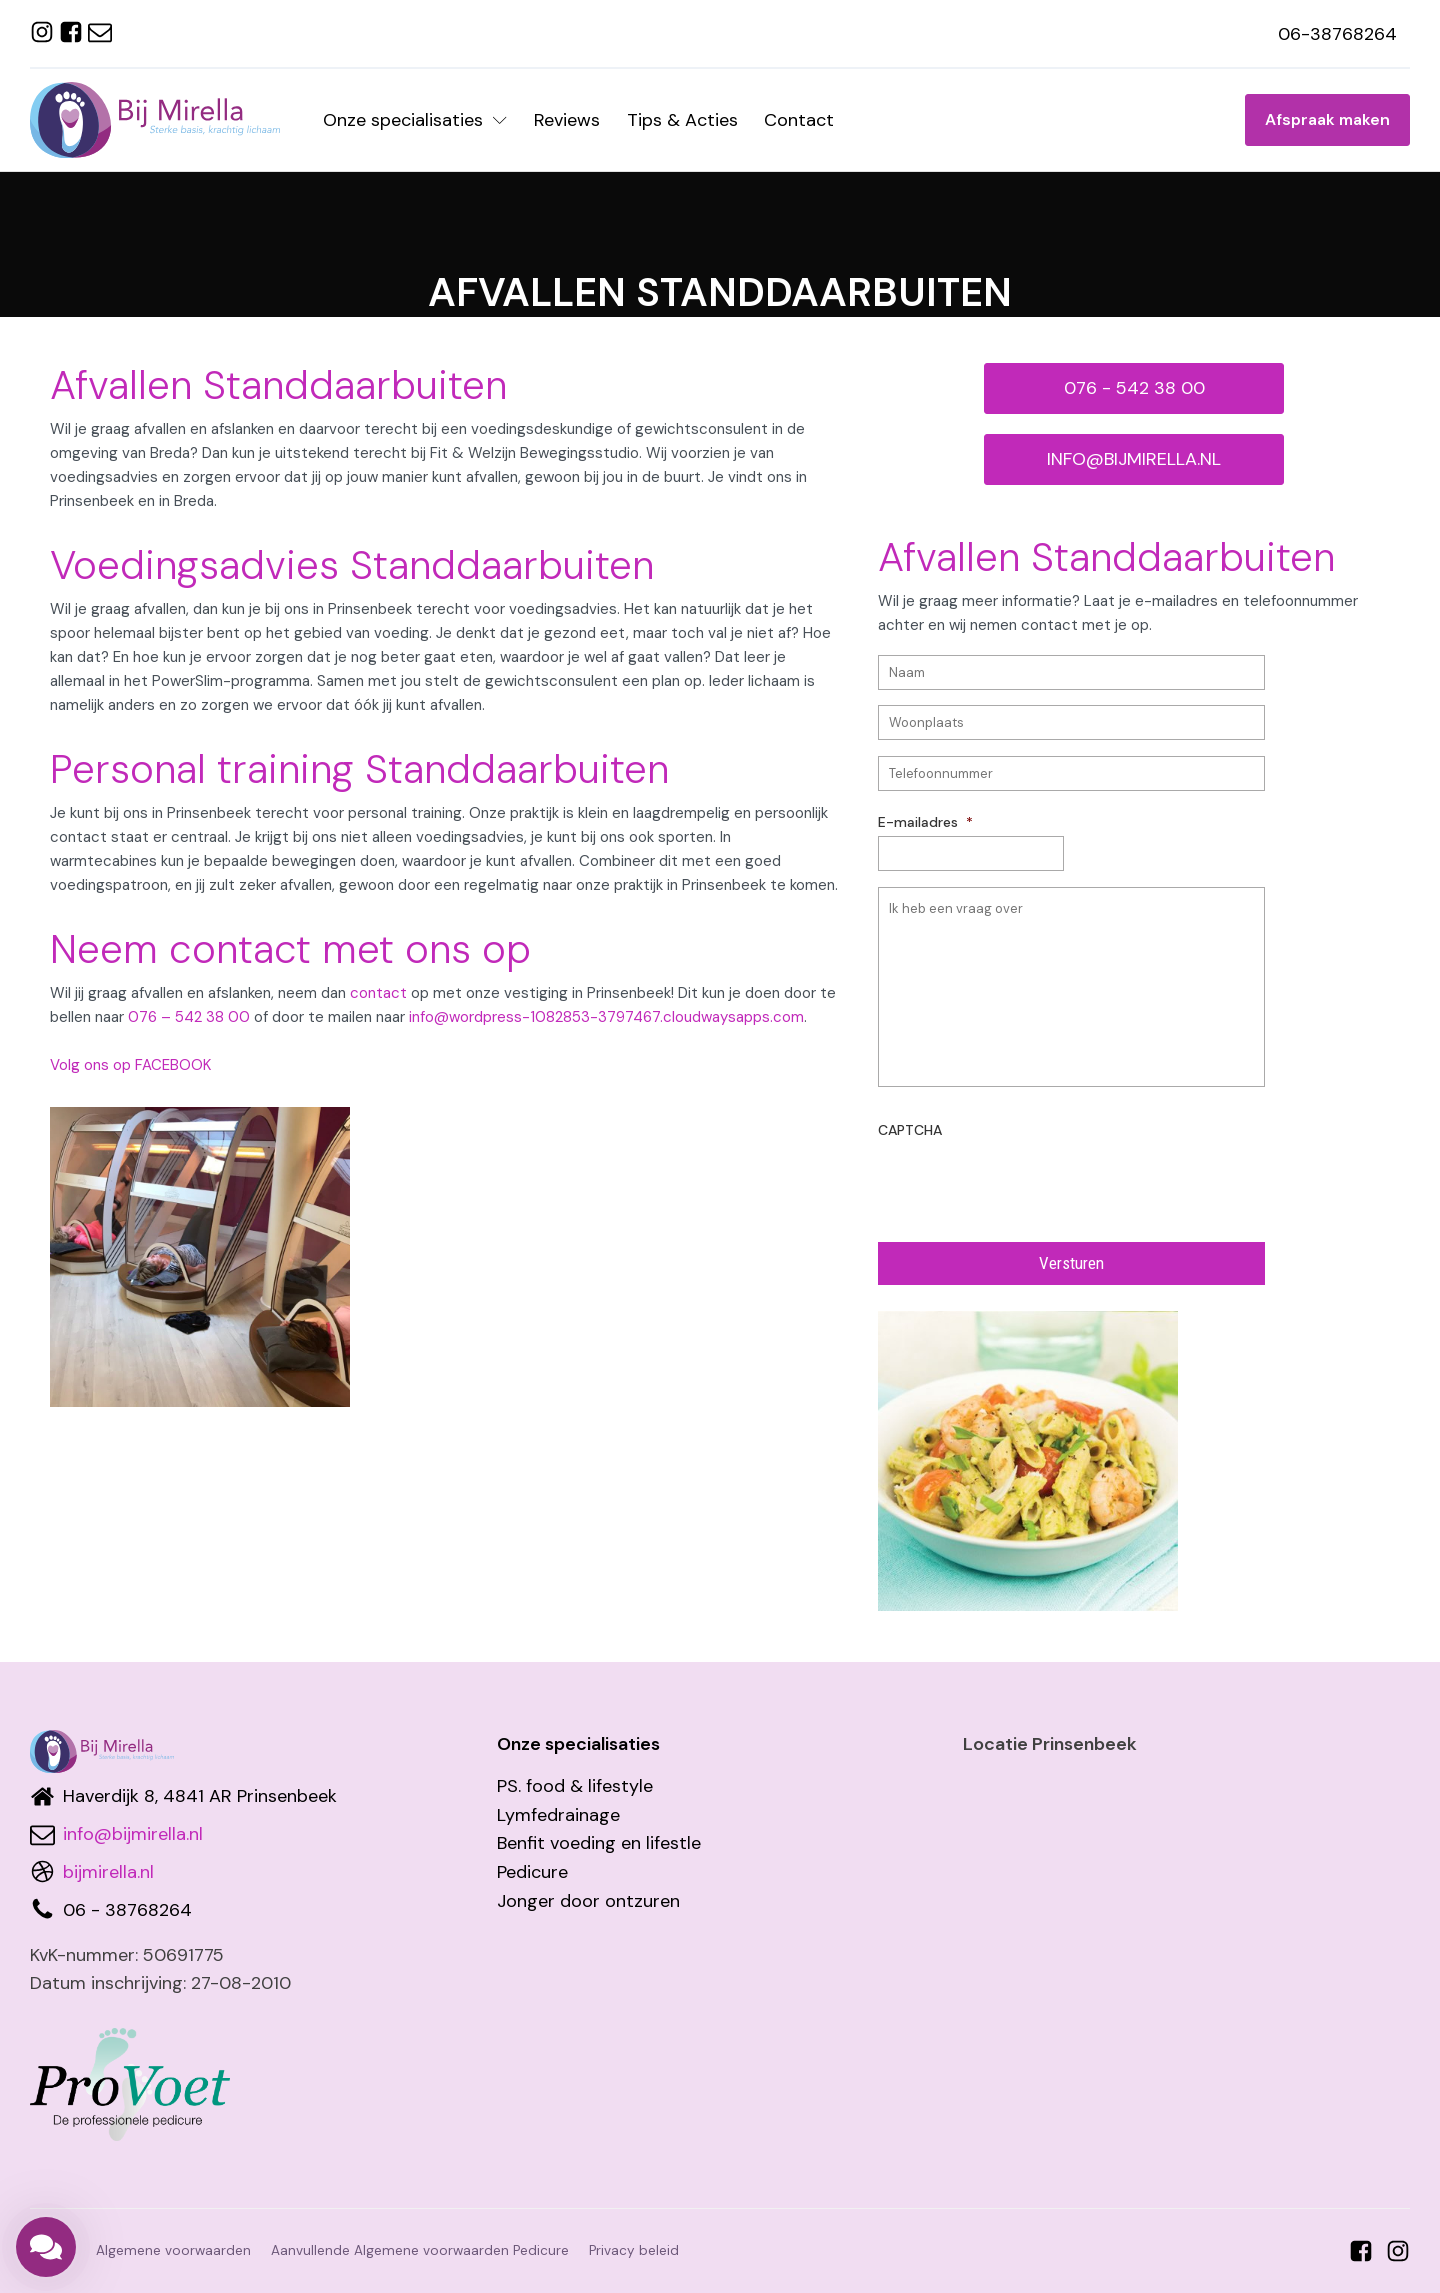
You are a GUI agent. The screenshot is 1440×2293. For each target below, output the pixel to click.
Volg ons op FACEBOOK (130, 1065)
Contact (799, 120)
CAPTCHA (910, 1130)
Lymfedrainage (558, 1815)
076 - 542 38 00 (1134, 388)
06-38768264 (1337, 34)
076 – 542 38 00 (189, 1017)
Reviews (567, 120)
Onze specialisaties (415, 120)
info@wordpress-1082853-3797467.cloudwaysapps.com (606, 1017)
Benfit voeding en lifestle (599, 1843)
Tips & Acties (682, 120)
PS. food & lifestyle (575, 1786)
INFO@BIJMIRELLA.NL (1134, 459)
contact (378, 993)
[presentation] (1030, 1183)
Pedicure (532, 1872)
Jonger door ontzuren (588, 1901)
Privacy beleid (634, 2250)
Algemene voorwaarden (173, 2250)
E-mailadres (925, 822)
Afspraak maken (1327, 119)
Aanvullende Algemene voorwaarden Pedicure (420, 2250)
